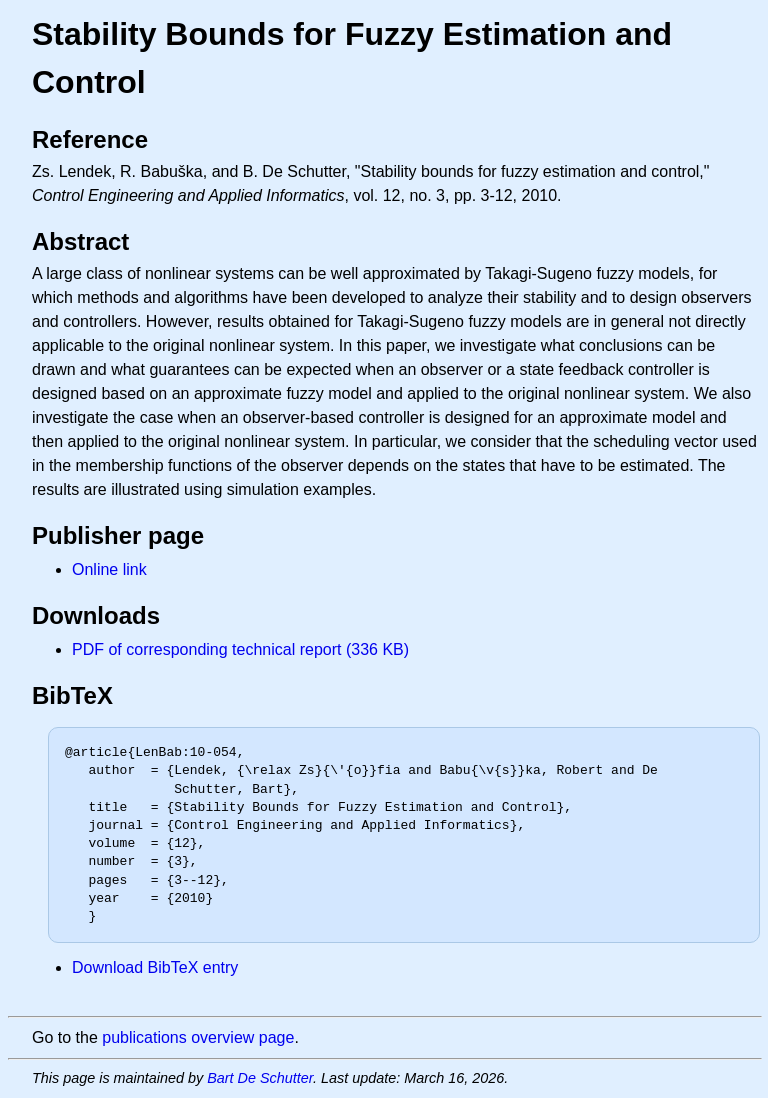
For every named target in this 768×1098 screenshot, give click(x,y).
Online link (109, 569)
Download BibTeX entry (155, 967)
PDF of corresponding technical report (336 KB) (240, 649)
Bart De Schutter (260, 1078)
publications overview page (198, 1037)
